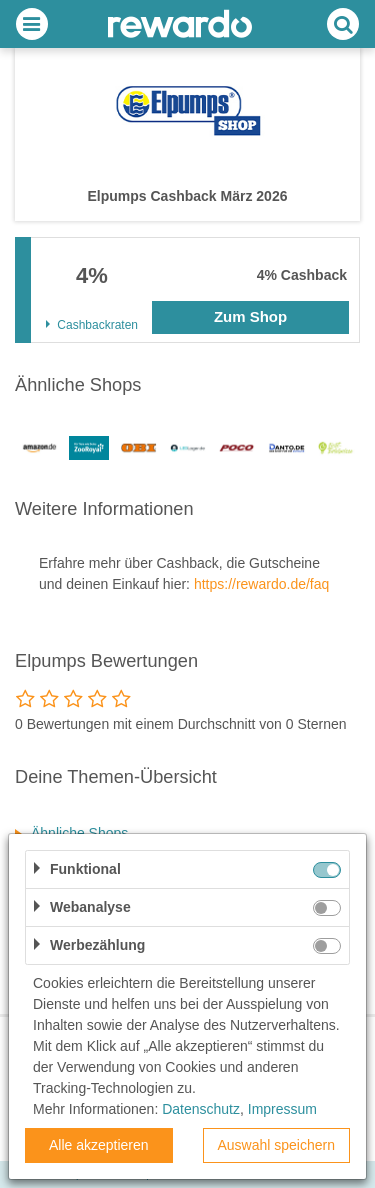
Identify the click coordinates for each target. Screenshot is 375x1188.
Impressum (282, 1109)
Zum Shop (250, 316)
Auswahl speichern (276, 1145)
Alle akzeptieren (99, 1145)
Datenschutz (201, 1109)
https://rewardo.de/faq (261, 584)
